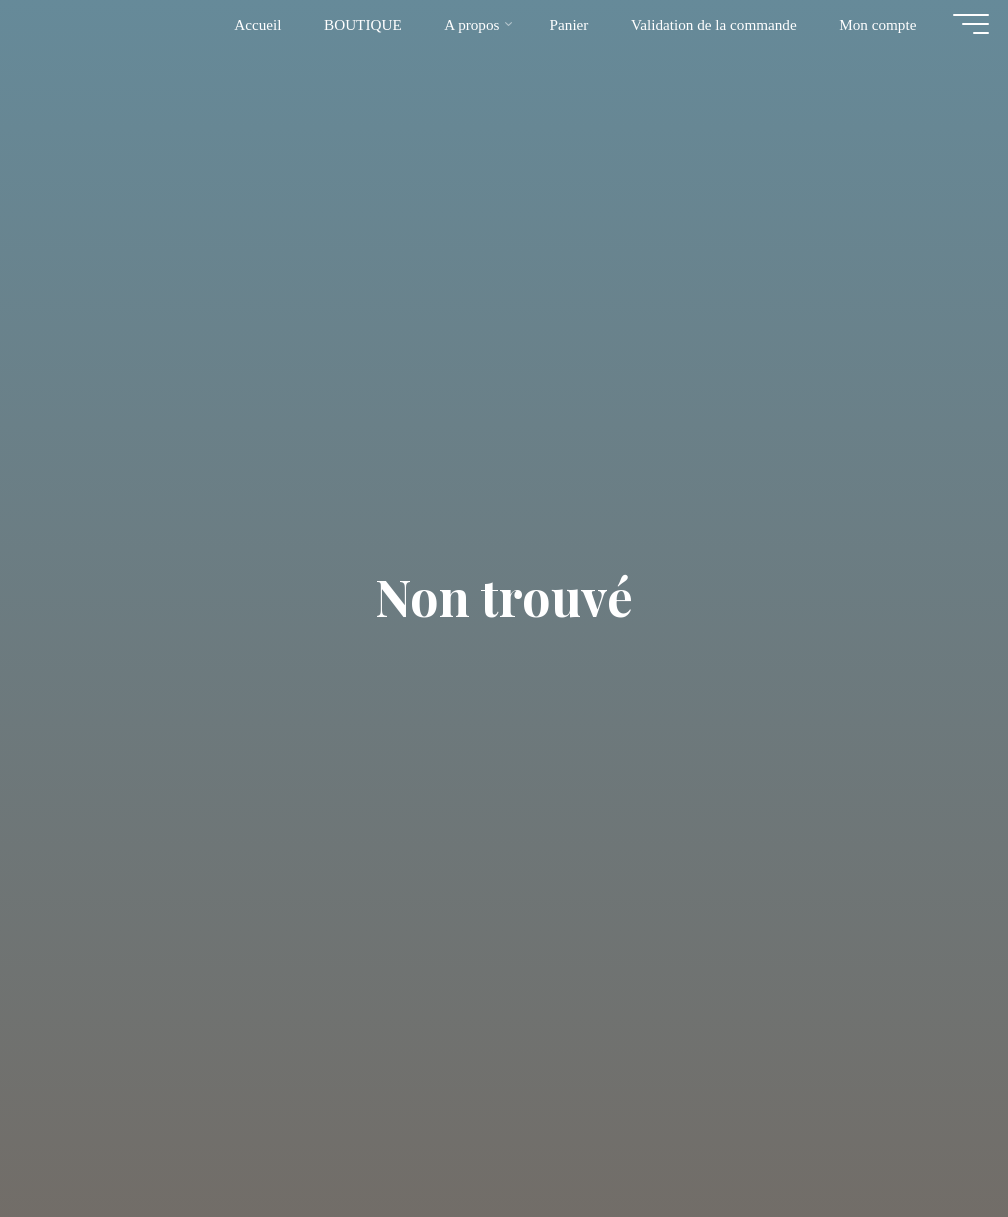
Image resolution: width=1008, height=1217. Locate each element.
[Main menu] (960, 33)
